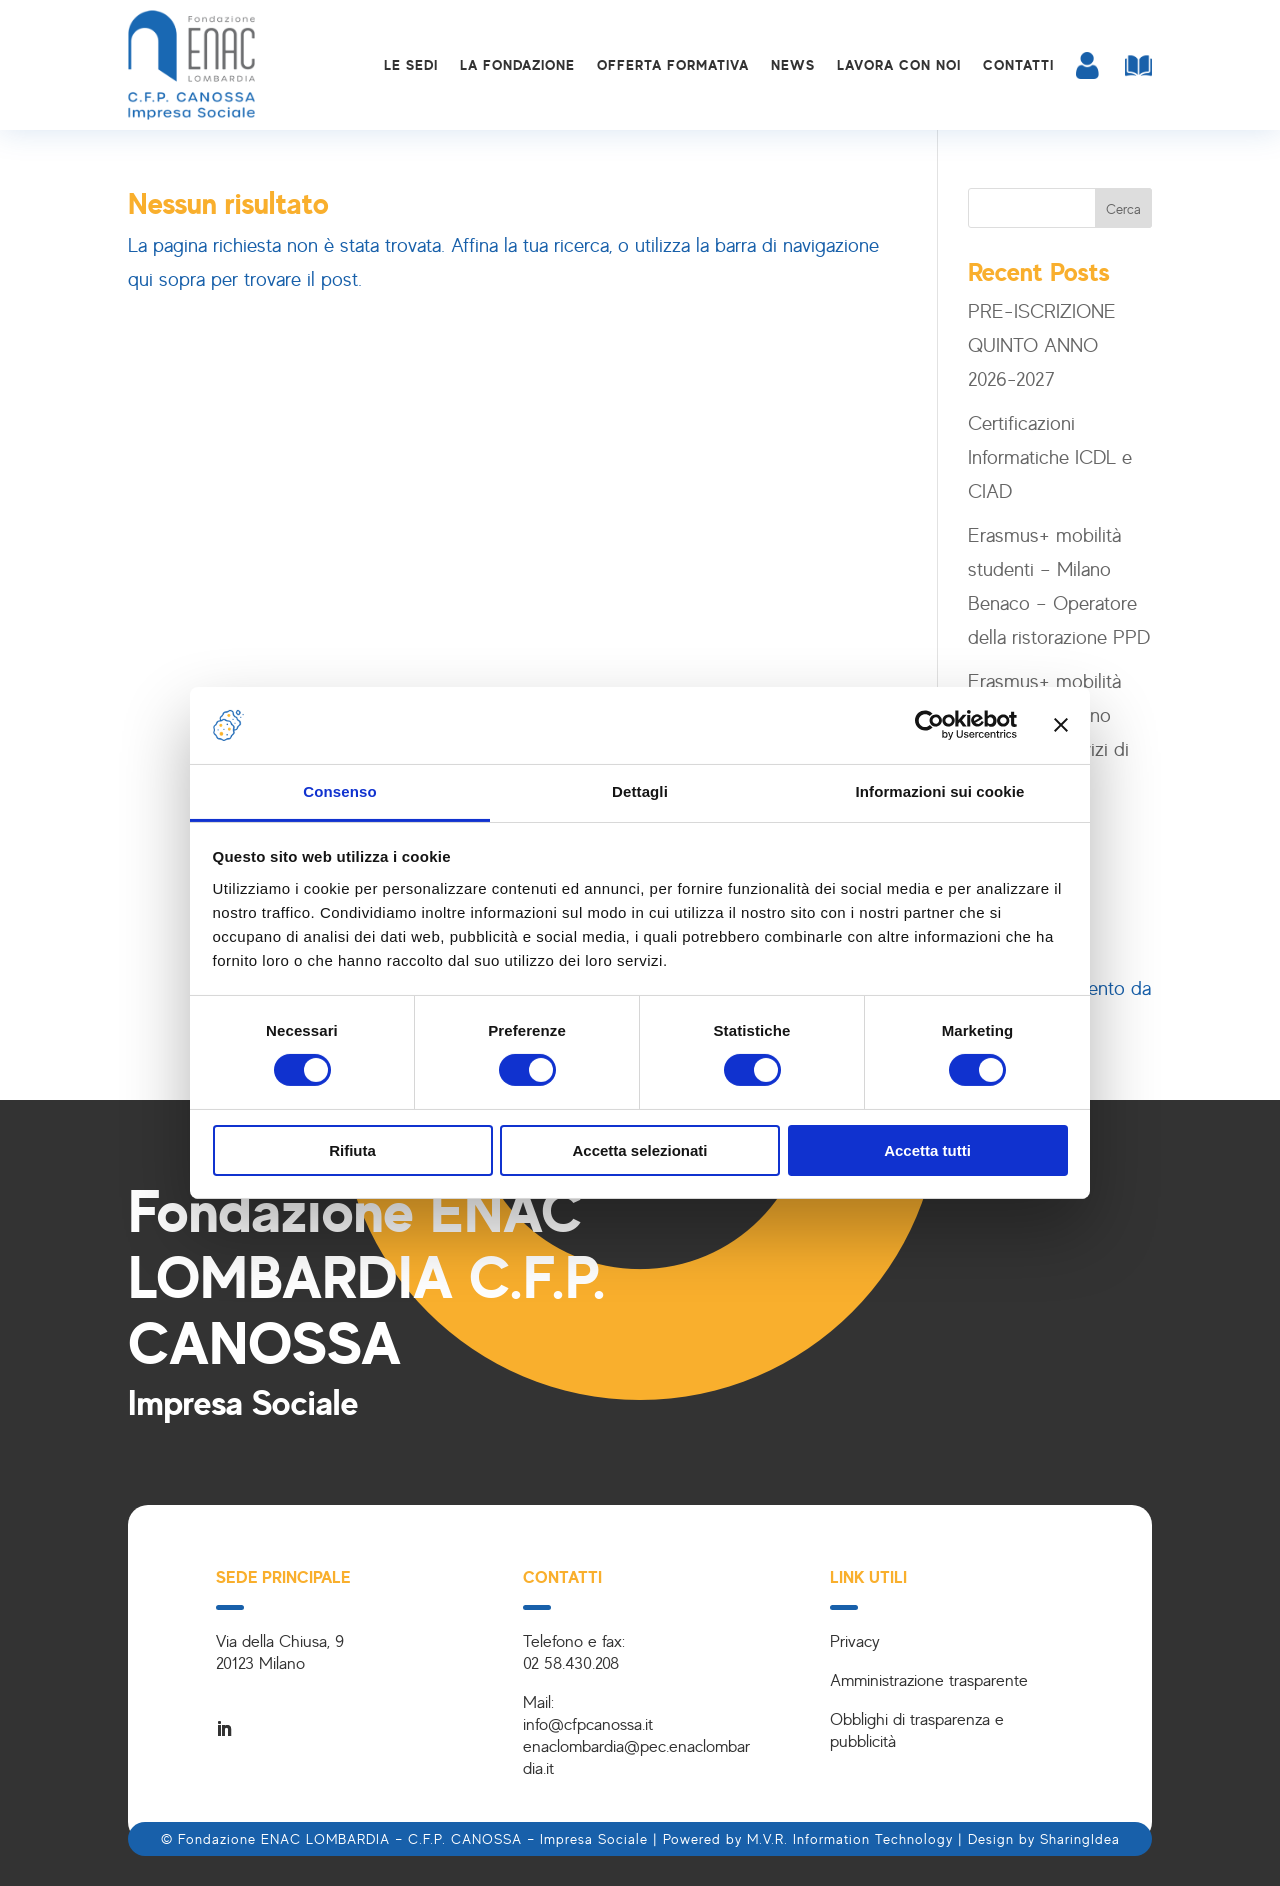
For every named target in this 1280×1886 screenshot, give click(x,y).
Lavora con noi (899, 64)
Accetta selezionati (639, 1150)
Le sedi (411, 64)
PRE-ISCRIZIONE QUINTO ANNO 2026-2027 (1042, 344)
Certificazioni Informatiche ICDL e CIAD (1050, 456)
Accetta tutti (927, 1150)
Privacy (855, 1640)
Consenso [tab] (339, 791)
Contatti (1018, 64)
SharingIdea (1080, 1838)
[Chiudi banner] (1061, 725)
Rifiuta (352, 1150)
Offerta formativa (673, 64)
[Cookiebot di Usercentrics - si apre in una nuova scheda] (929, 725)
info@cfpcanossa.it (588, 1723)
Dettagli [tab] (640, 791)
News (793, 64)
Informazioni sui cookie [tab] (940, 791)
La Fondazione (517, 64)
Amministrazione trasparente (929, 1679)
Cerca (1123, 208)
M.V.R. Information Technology (850, 1838)
